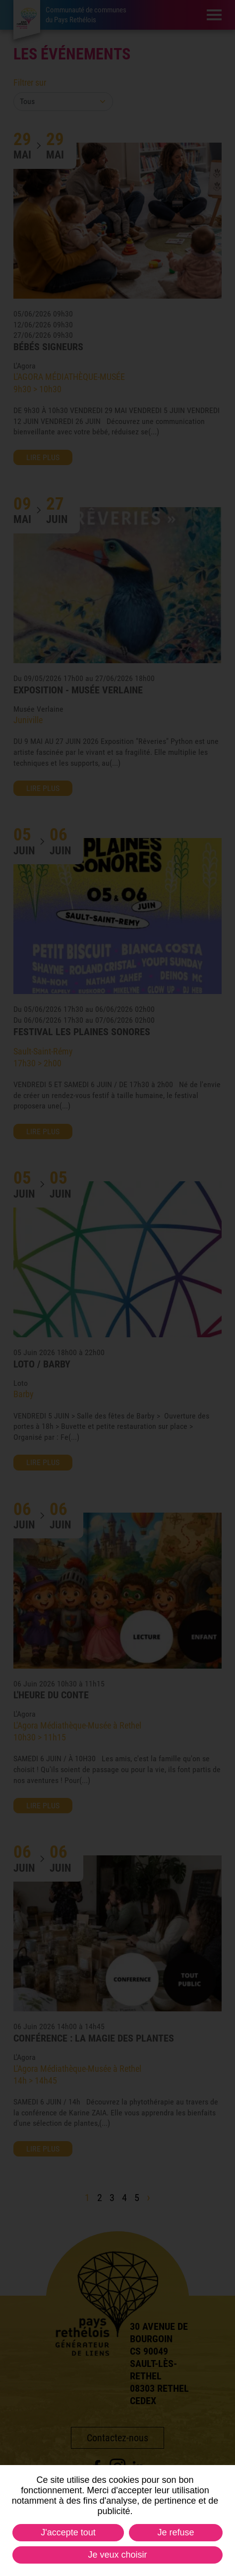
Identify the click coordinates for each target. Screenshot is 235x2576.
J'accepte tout (68, 2532)
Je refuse (176, 2532)
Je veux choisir (117, 2555)
